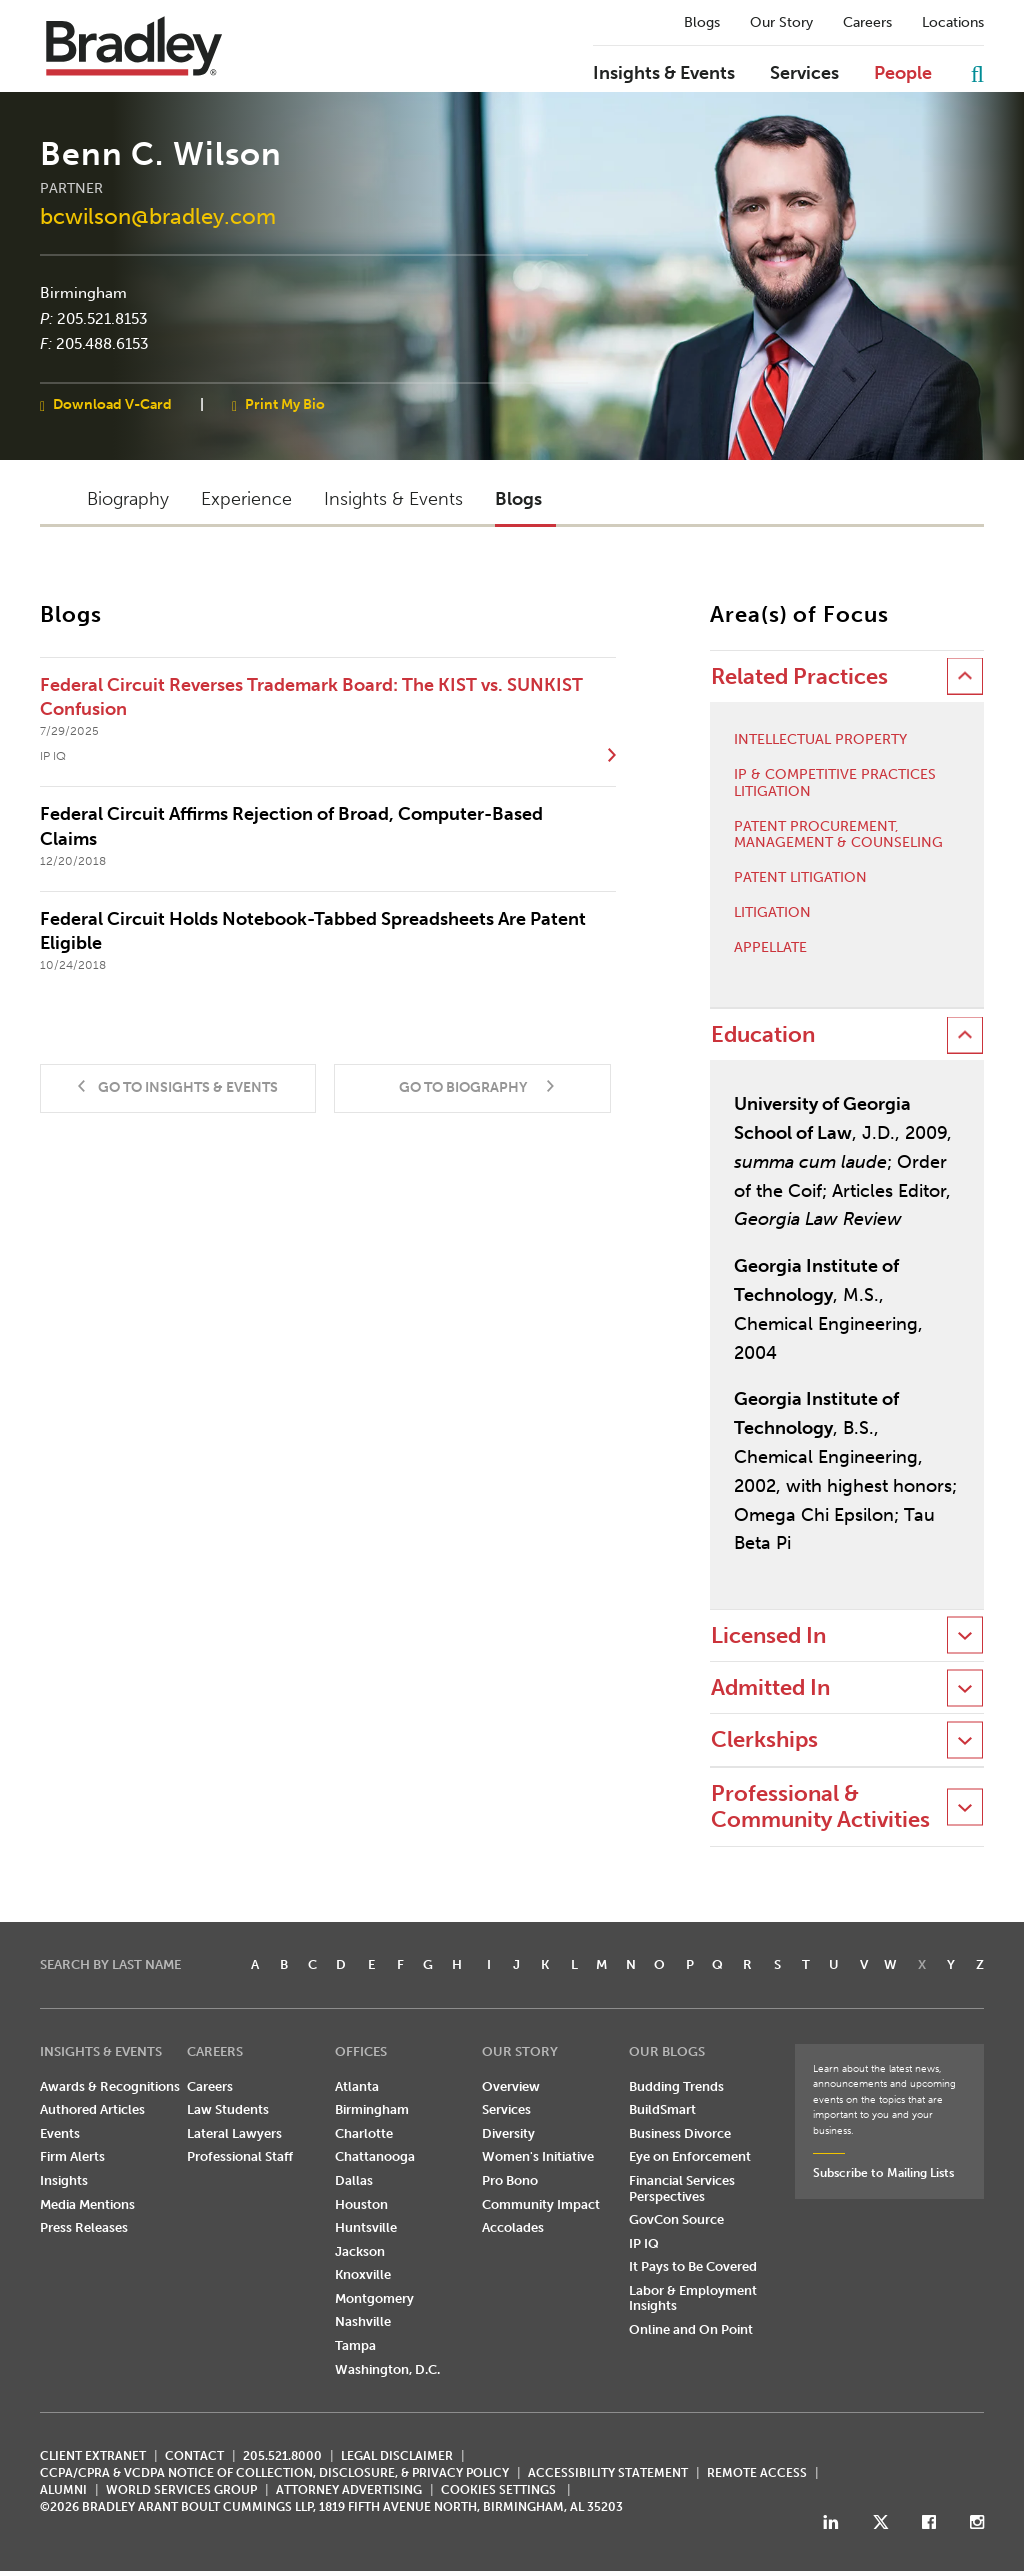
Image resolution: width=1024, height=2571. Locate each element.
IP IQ (644, 2243)
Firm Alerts (72, 2156)
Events (60, 2133)
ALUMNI (63, 2490)
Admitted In (770, 1687)
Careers (867, 23)
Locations (953, 23)
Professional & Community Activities (820, 1806)
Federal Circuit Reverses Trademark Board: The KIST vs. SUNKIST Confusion (311, 697)
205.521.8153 (102, 318)
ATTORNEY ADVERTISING (349, 2490)
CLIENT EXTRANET (93, 2456)
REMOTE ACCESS (757, 2473)
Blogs (702, 23)
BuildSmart (662, 2109)
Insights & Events (664, 74)
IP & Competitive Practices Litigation (835, 783)
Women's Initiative (538, 2156)
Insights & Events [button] (393, 499)
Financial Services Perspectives (682, 2188)
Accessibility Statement (608, 2473)
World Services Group (181, 2490)
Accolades (513, 2227)
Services (804, 74)
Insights (64, 2180)
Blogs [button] (518, 499)
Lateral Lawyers (234, 2133)
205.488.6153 (102, 344)
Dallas (354, 2180)
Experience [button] (246, 499)
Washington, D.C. (387, 2369)
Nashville (363, 2321)
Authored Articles (92, 2109)
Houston (361, 2204)
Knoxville (363, 2274)
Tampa (355, 2345)
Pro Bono (510, 2180)
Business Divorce (680, 2133)
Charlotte (364, 2133)
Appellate (770, 948)
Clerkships (764, 1739)
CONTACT (194, 2456)
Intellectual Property (820, 740)
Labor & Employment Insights (693, 2298)
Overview (511, 2086)
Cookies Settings (498, 2490)
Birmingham (83, 293)
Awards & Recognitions (110, 2086)
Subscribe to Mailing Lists (883, 2173)
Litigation (772, 913)
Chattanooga (375, 2156)
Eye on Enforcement (690, 2156)
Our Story (781, 23)
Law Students (228, 2109)
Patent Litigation (800, 878)
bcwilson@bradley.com (158, 216)
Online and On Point (691, 2329)
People (903, 74)
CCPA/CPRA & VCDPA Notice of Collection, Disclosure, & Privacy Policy (274, 2473)
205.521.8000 (282, 2456)
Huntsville (366, 2227)
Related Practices (799, 676)
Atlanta (357, 2086)
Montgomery (374, 2298)
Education (763, 1034)
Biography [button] (128, 499)
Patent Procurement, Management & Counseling (838, 835)
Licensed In (768, 1635)
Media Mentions (87, 2204)
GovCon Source (676, 2219)
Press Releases (84, 2227)
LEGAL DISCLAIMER (397, 2456)
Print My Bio (285, 403)
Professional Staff (240, 2156)
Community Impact (541, 2204)
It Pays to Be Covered (693, 2266)
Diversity (508, 2133)
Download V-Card (112, 403)
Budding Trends (676, 2086)
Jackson (360, 2251)
